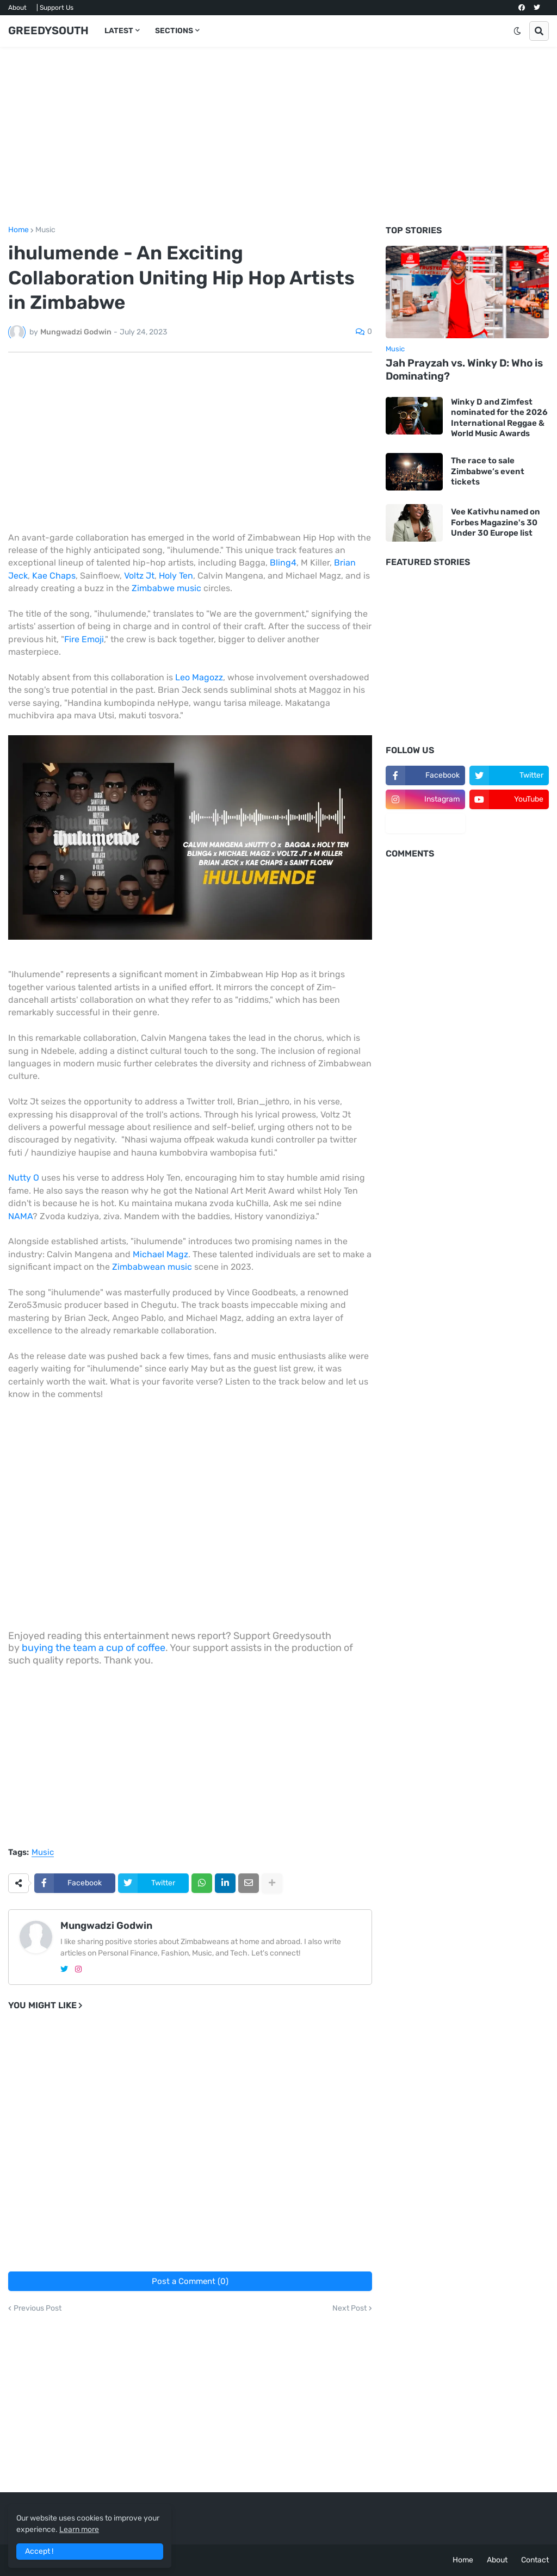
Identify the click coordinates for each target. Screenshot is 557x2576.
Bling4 (283, 562)
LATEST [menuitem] (118, 30)
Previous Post (37, 2308)
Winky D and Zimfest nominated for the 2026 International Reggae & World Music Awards (499, 418)
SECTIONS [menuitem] (174, 30)
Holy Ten (176, 575)
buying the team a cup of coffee (93, 1648)
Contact (535, 2560)
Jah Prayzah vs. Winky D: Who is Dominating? (464, 370)
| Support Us (54, 7)
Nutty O (23, 1177)
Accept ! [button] (39, 2551)
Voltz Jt (139, 575)
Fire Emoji (84, 639)
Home (18, 230)
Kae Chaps (54, 575)
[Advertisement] (278, 136)
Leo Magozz (199, 677)
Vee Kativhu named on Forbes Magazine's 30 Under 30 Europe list (495, 522)
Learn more (79, 2529)
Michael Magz (160, 1254)
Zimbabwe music (166, 588)
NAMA (20, 1216)
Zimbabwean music (152, 1267)
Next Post (349, 2308)
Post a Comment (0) (190, 2281)
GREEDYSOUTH (48, 30)
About (17, 7)
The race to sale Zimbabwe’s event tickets (487, 471)
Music (45, 230)
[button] (517, 31)
